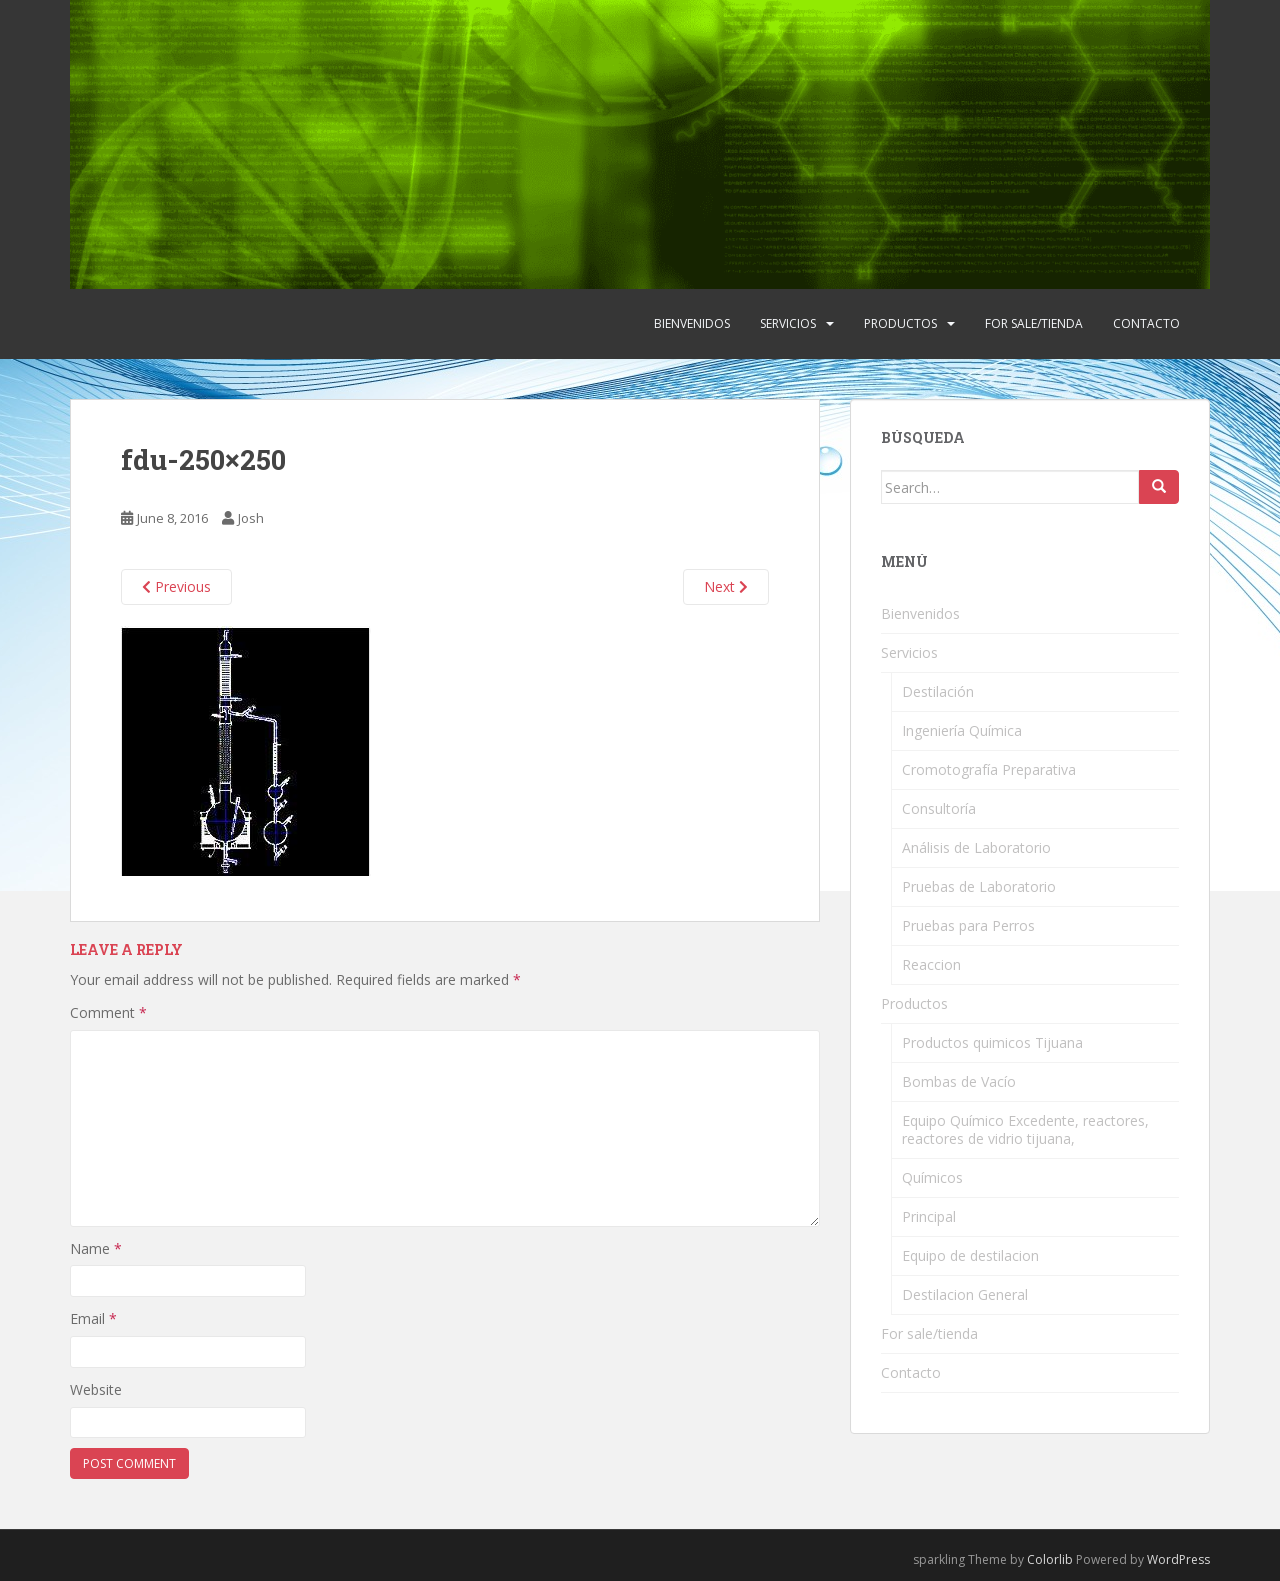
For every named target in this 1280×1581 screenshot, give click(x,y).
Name (96, 1248)
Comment (108, 1012)
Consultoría (939, 808)
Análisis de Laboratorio (976, 847)
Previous (176, 586)
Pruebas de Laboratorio (979, 886)
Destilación (938, 691)
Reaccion (931, 964)
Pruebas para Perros (968, 925)
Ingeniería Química (962, 730)
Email (93, 1318)
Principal (929, 1216)
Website (96, 1389)
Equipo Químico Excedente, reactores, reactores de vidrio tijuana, (1025, 1129)
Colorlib (1050, 1559)
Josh (251, 518)
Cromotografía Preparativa (989, 769)
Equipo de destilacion (970, 1255)
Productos (900, 323)
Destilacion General (965, 1294)
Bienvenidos (692, 323)
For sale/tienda (1034, 323)
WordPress (1178, 1559)
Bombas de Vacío (959, 1081)
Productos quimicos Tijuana (992, 1042)
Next (726, 586)
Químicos (932, 1177)
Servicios (788, 323)
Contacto (1146, 323)
